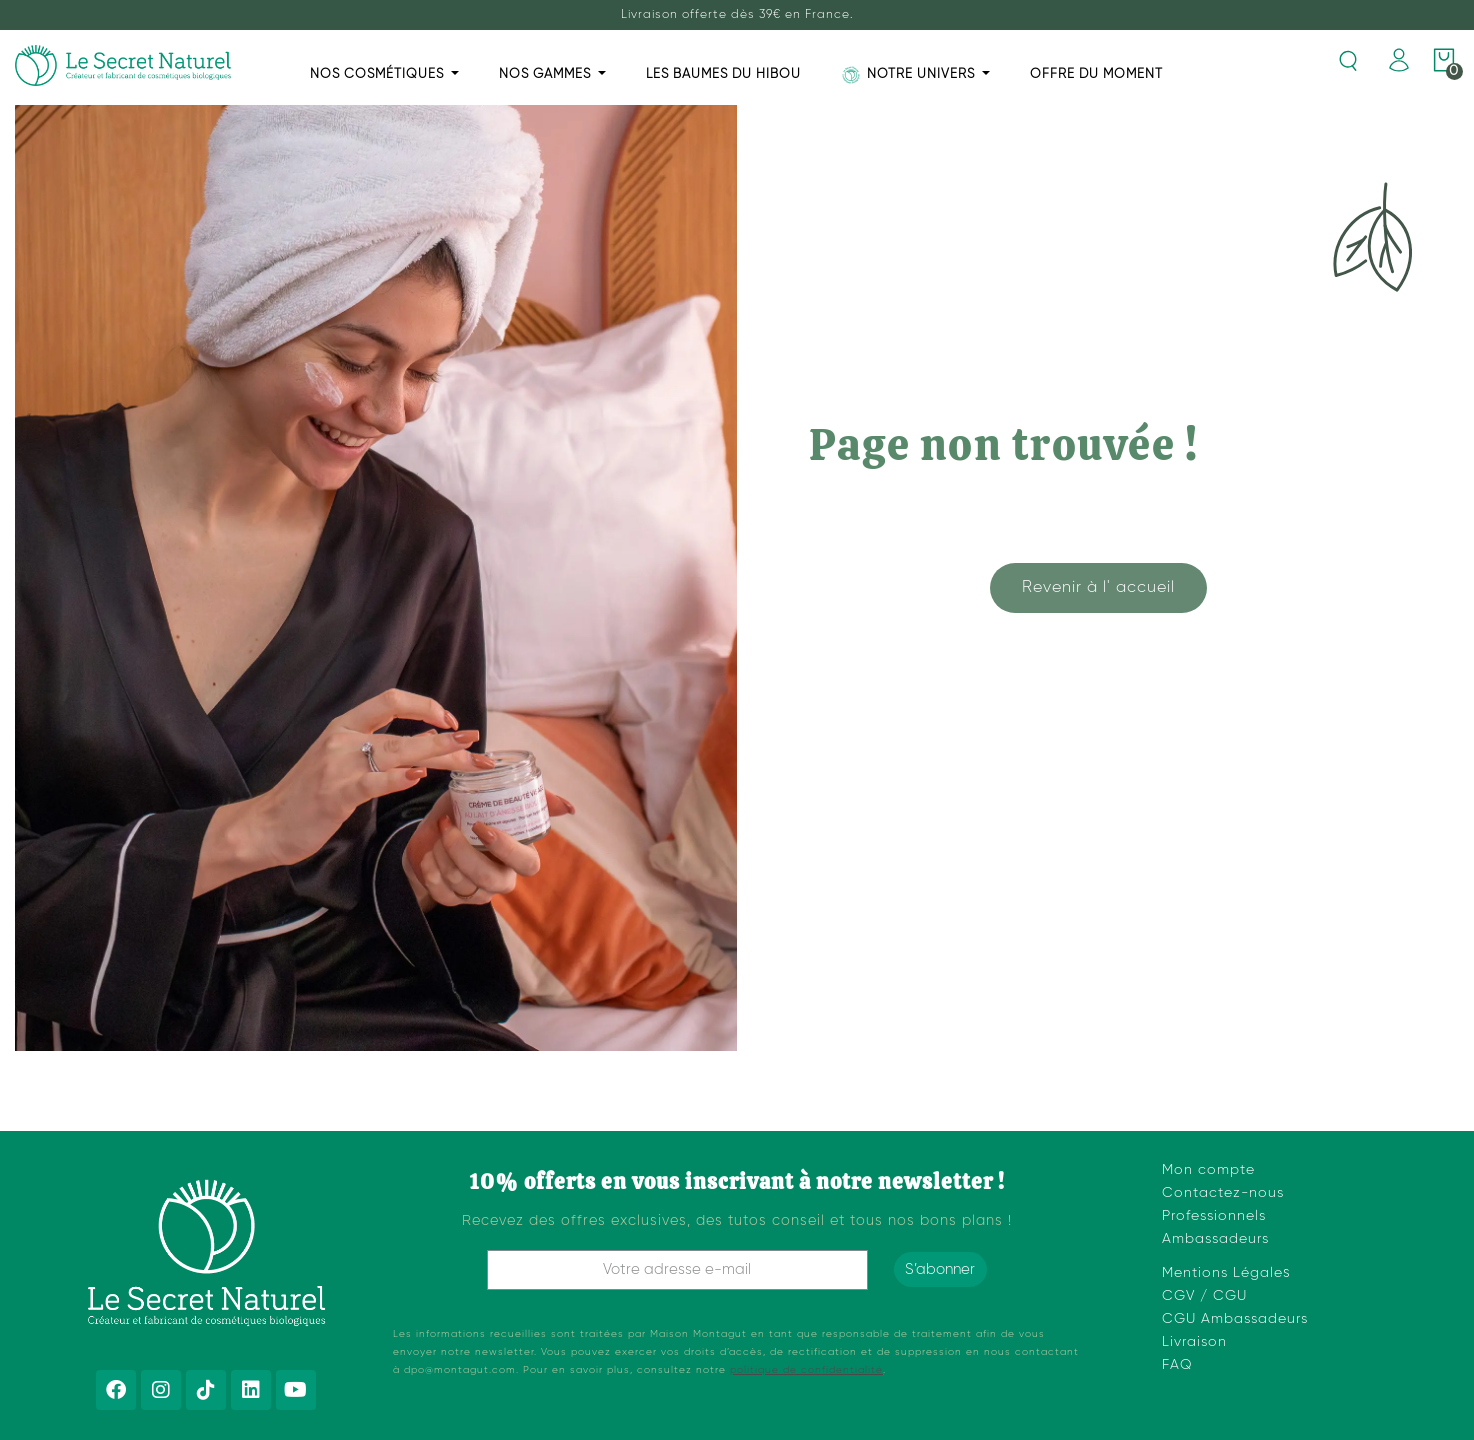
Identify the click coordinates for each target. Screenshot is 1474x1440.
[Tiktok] (206, 1390)
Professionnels (1214, 1216)
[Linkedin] (251, 1390)
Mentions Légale (1222, 1273)
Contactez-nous (1223, 1193)
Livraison (1194, 1342)
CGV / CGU (1204, 1296)
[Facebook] (116, 1390)
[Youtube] (296, 1390)
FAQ (1177, 1365)
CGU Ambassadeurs (1235, 1319)
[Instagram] (161, 1390)
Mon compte (1208, 1170)
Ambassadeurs (1215, 1239)
